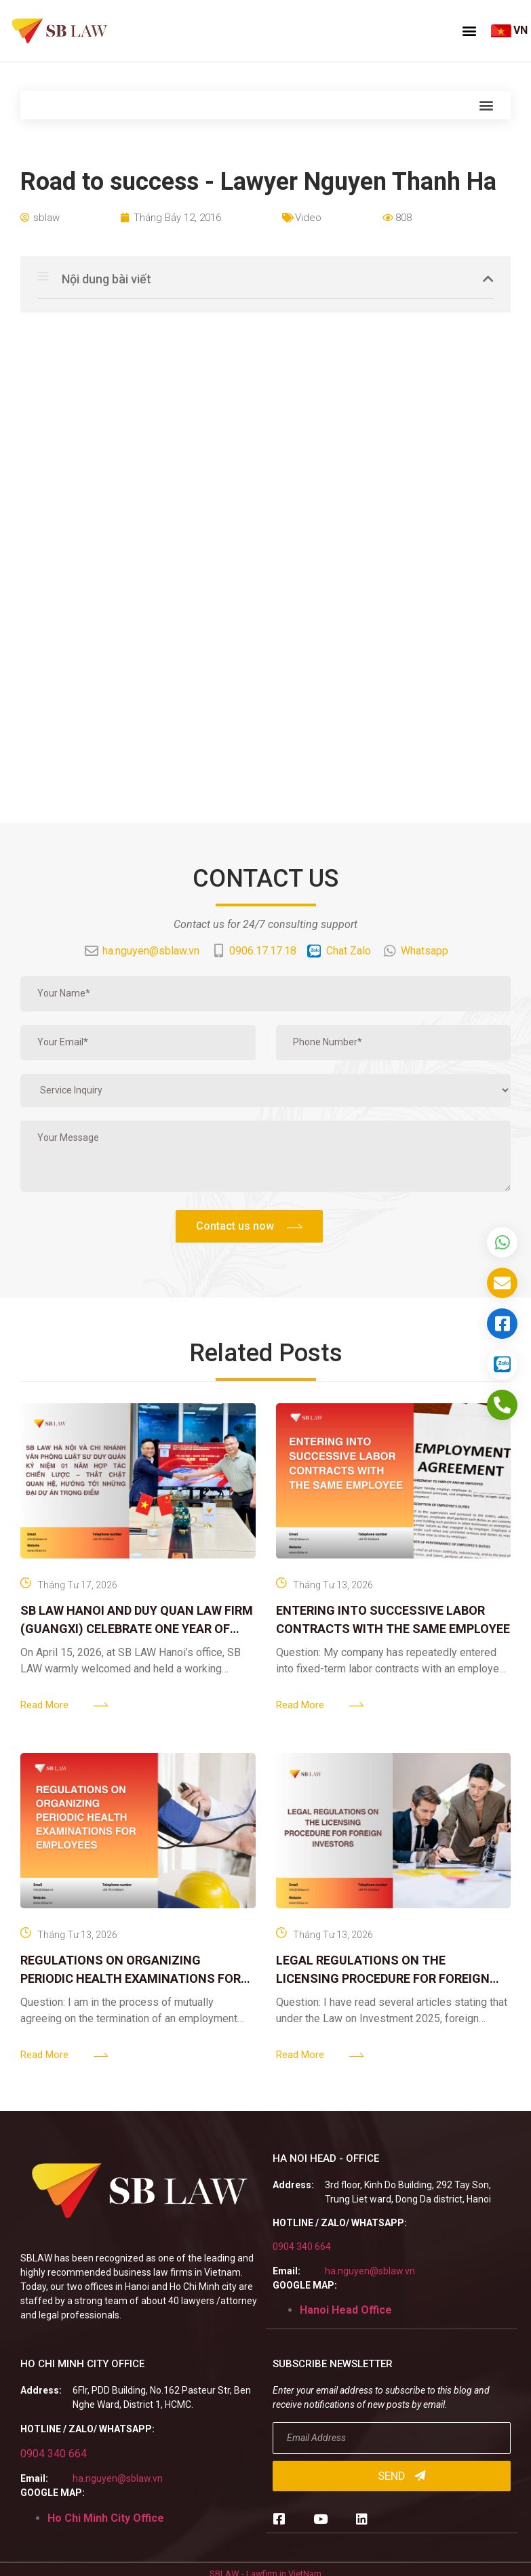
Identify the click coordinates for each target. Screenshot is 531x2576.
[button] (469, 30)
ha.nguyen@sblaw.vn (370, 2271)
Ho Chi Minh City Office (105, 2518)
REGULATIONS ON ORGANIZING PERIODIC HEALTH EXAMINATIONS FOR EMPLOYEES (130, 1978)
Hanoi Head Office (346, 2309)
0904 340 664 (302, 2246)
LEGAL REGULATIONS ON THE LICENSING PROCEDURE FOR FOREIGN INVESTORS (383, 1978)
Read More (44, 1705)
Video (308, 218)
